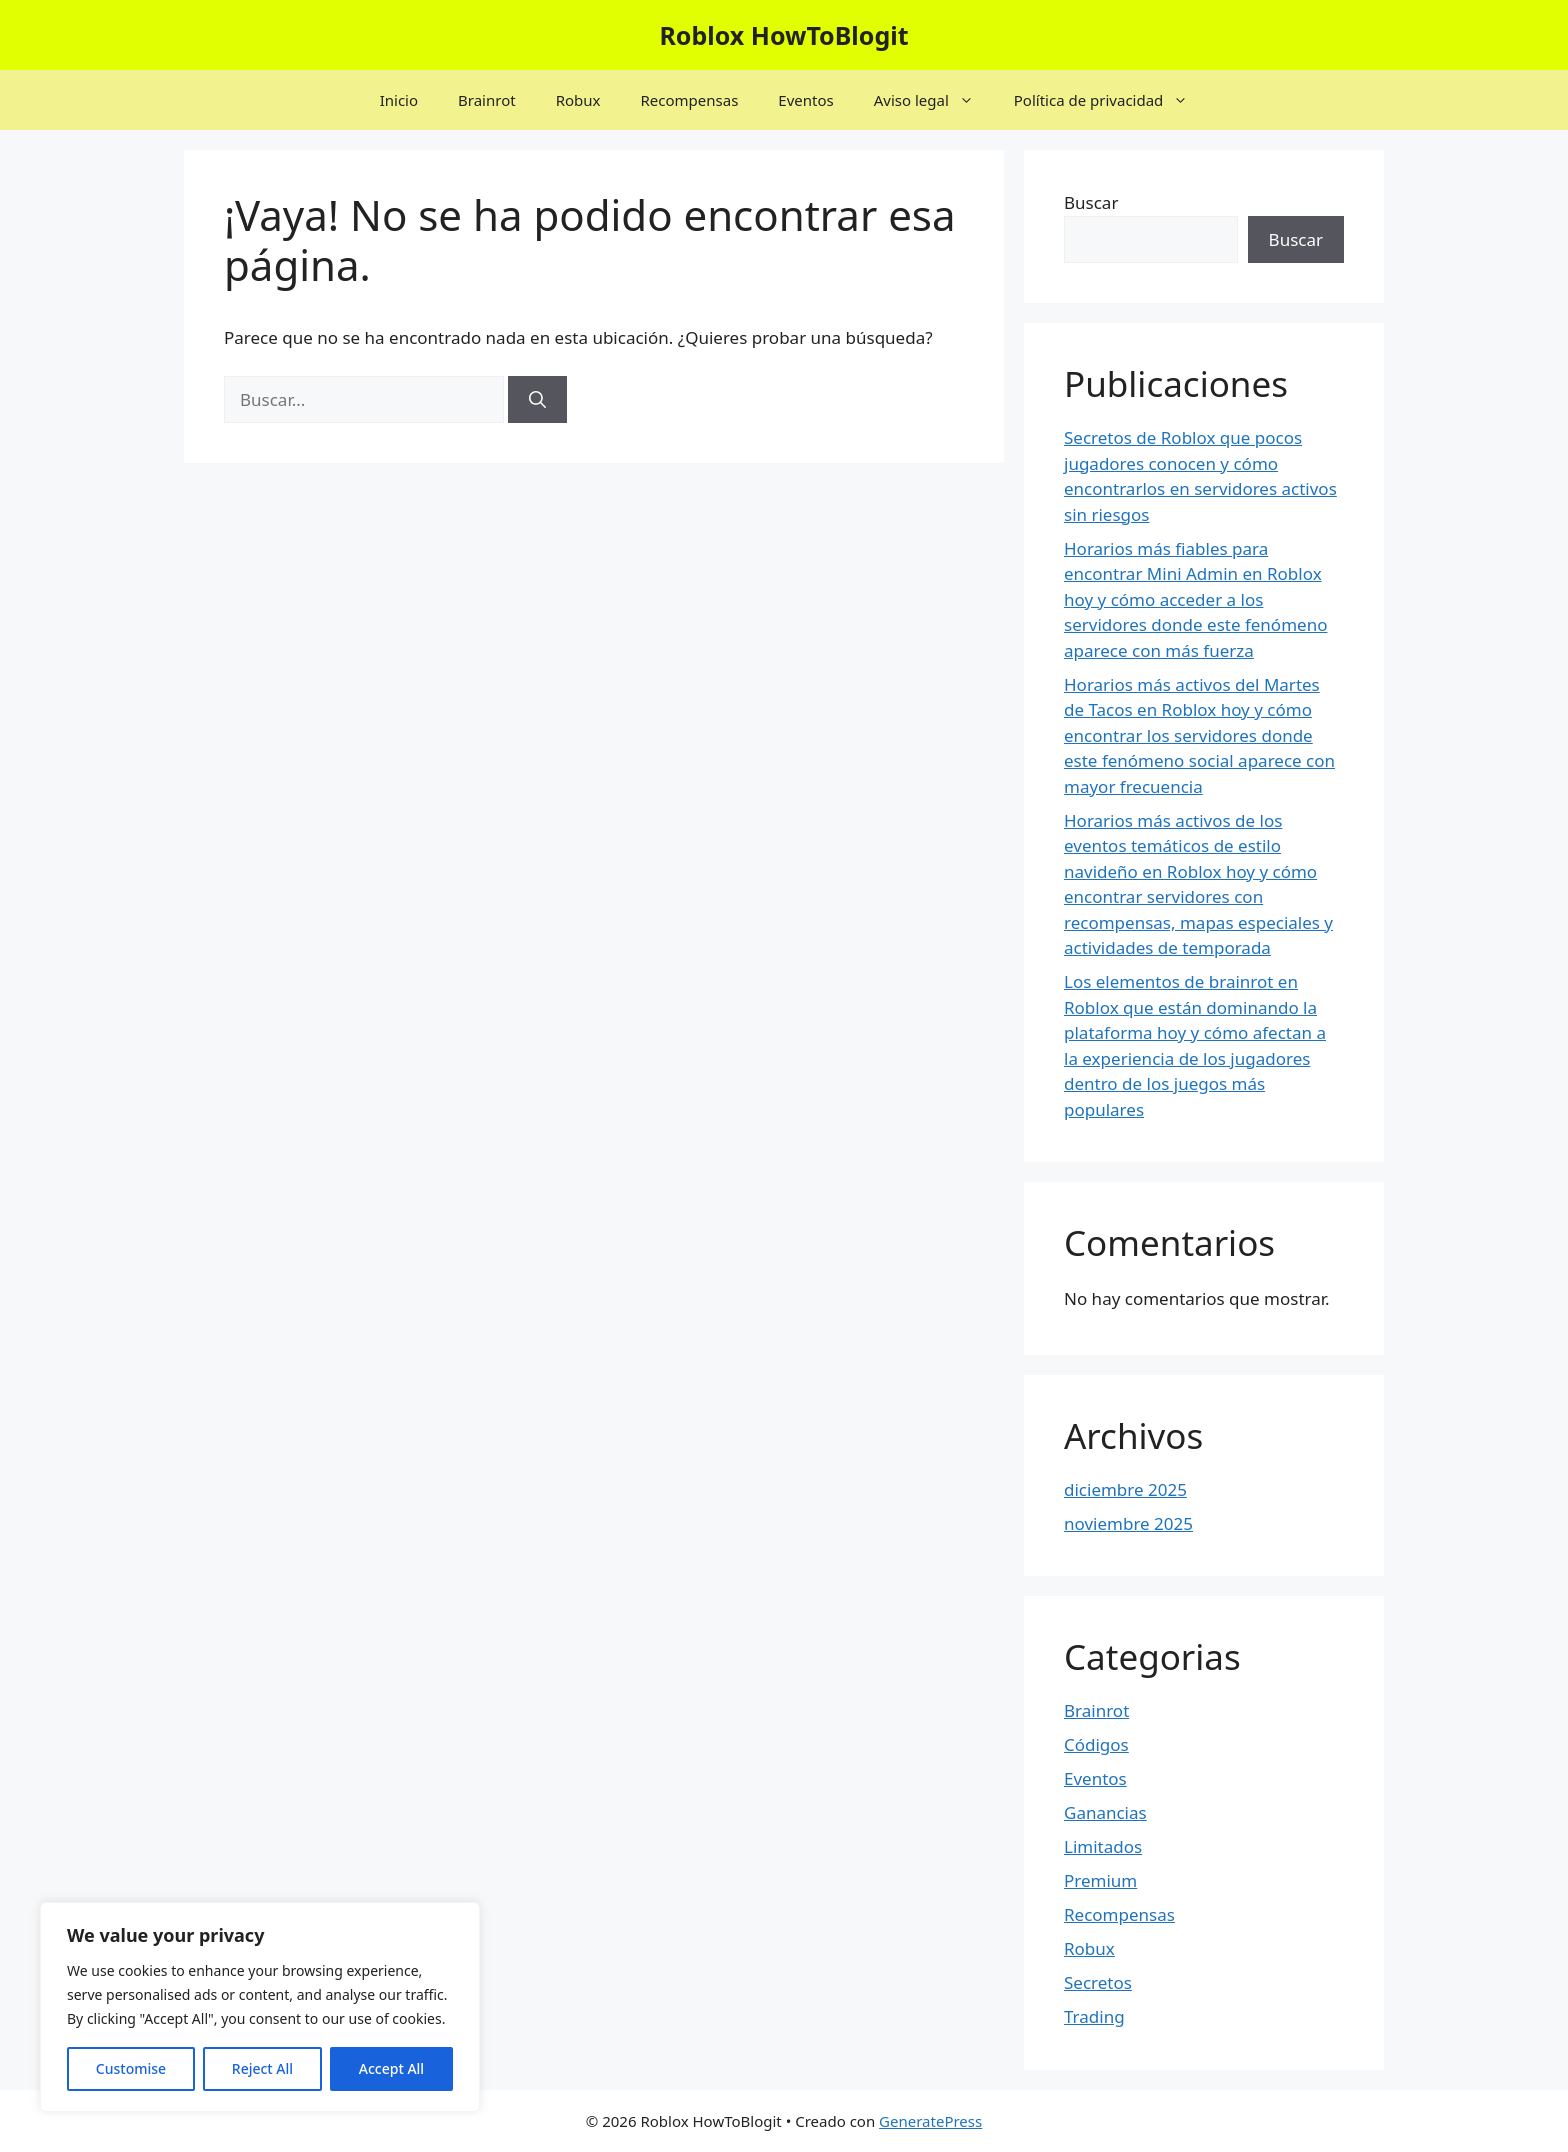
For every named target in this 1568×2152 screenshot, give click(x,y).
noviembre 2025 (1128, 1523)
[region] (260, 2007)
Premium (1100, 1880)
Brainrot (487, 100)
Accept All (391, 2068)
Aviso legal (934, 100)
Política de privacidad (1111, 100)
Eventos (805, 100)
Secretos (1098, 1982)
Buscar (1091, 202)
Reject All (262, 2068)
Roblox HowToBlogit (783, 35)
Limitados (1103, 1846)
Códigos (1096, 1744)
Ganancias (1105, 1812)
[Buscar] (537, 400)
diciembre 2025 (1125, 1489)
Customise (131, 2068)
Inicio (399, 100)
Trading (1094, 2016)
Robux (578, 100)
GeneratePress (930, 2121)
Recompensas (689, 100)
